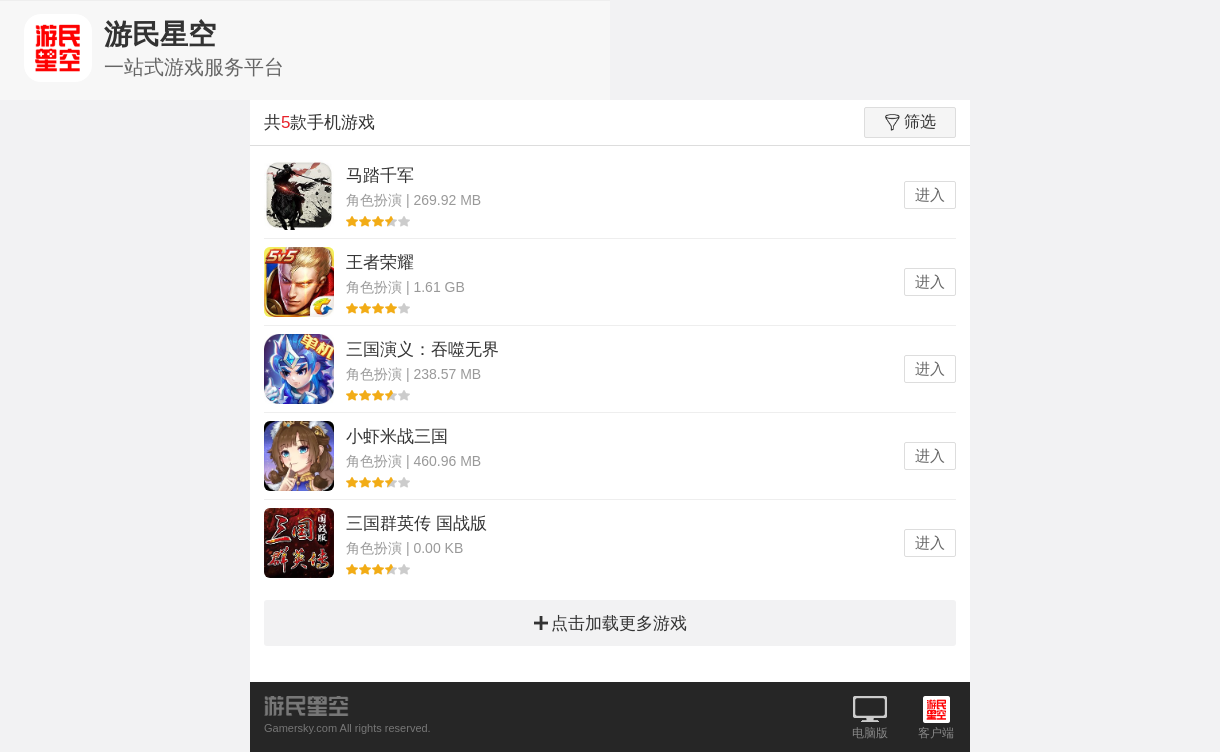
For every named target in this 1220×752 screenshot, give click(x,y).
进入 (930, 194)
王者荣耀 (380, 262)
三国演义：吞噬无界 (422, 349)
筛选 (910, 122)
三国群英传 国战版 (416, 523)
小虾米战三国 (397, 436)
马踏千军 (380, 175)
